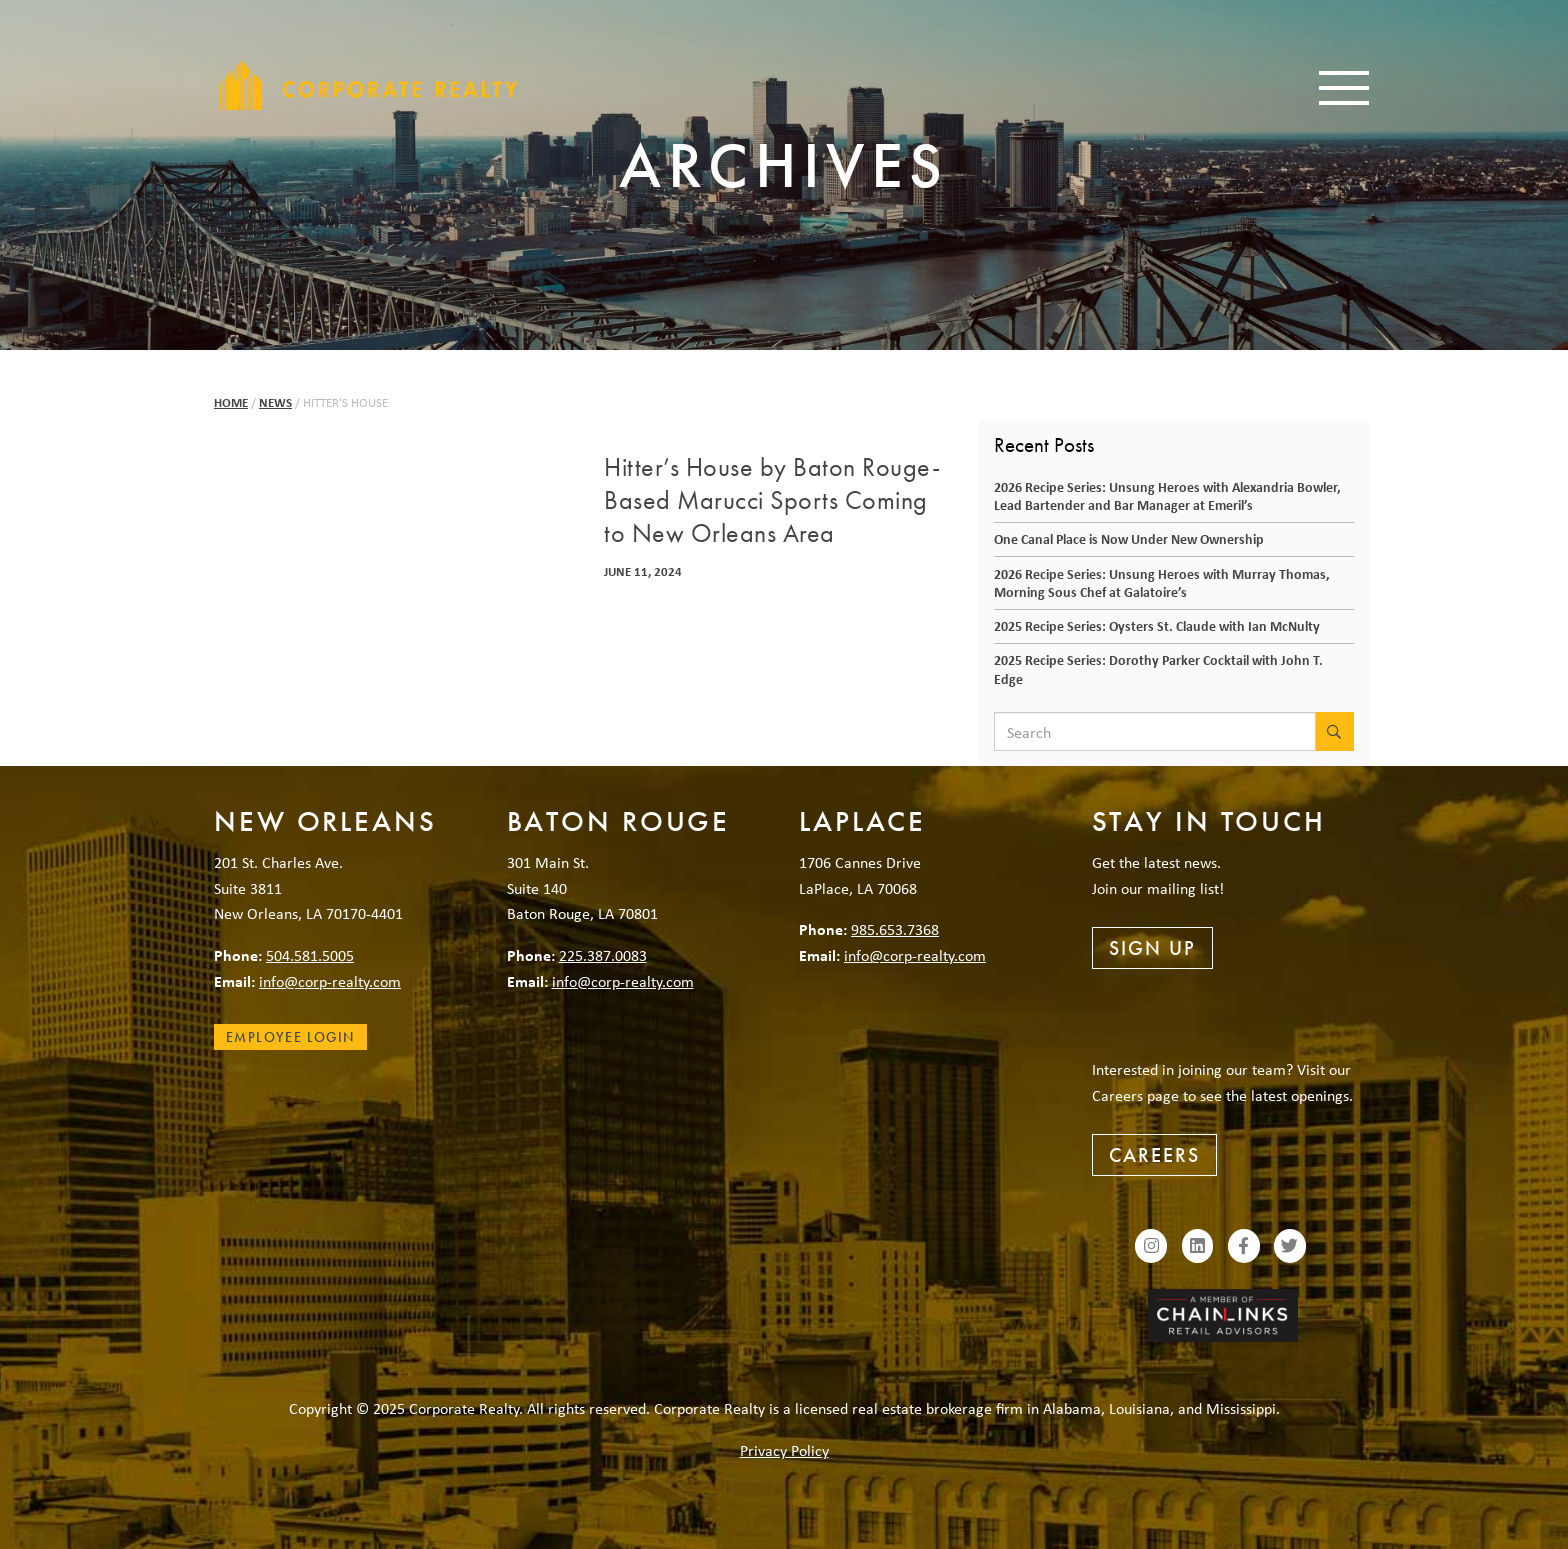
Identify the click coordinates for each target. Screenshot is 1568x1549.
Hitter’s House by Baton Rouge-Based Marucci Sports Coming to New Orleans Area (772, 501)
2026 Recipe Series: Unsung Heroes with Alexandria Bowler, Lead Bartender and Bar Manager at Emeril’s (1167, 496)
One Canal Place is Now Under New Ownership (1129, 538)
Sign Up (1152, 948)
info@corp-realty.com (330, 981)
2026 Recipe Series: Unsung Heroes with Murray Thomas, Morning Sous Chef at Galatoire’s (1162, 583)
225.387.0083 (603, 955)
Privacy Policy (784, 1450)
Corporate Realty (369, 85)
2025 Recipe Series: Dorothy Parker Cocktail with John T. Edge (1158, 669)
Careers (1154, 1155)
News (275, 402)
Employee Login (290, 1037)
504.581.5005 (310, 955)
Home (231, 402)
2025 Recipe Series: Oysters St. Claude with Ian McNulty (1157, 625)
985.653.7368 (895, 929)
